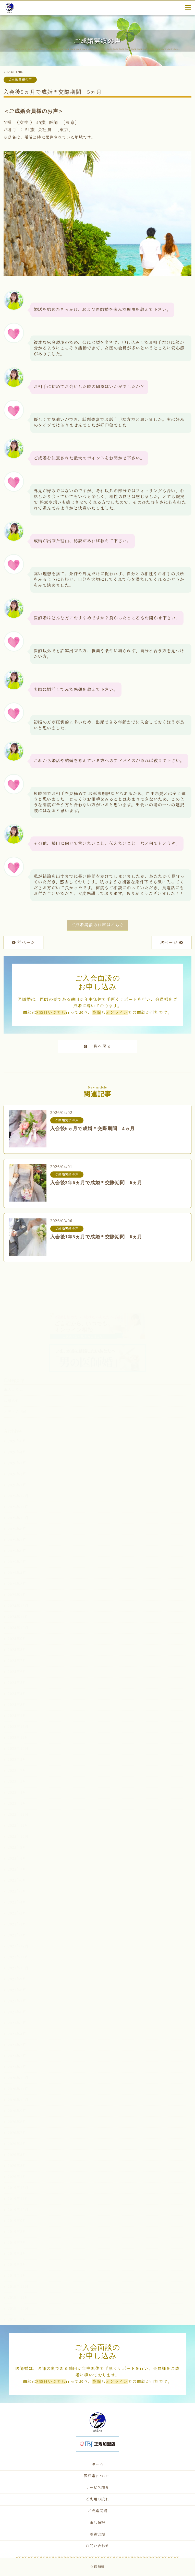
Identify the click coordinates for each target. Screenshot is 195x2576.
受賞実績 (97, 2534)
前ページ (23, 943)
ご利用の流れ (97, 2499)
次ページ (171, 943)
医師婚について (97, 2476)
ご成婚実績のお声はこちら (97, 925)
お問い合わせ (97, 2546)
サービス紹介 (97, 2487)
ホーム (97, 2464)
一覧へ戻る (97, 1047)
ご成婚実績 (97, 2511)
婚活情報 (97, 2523)
